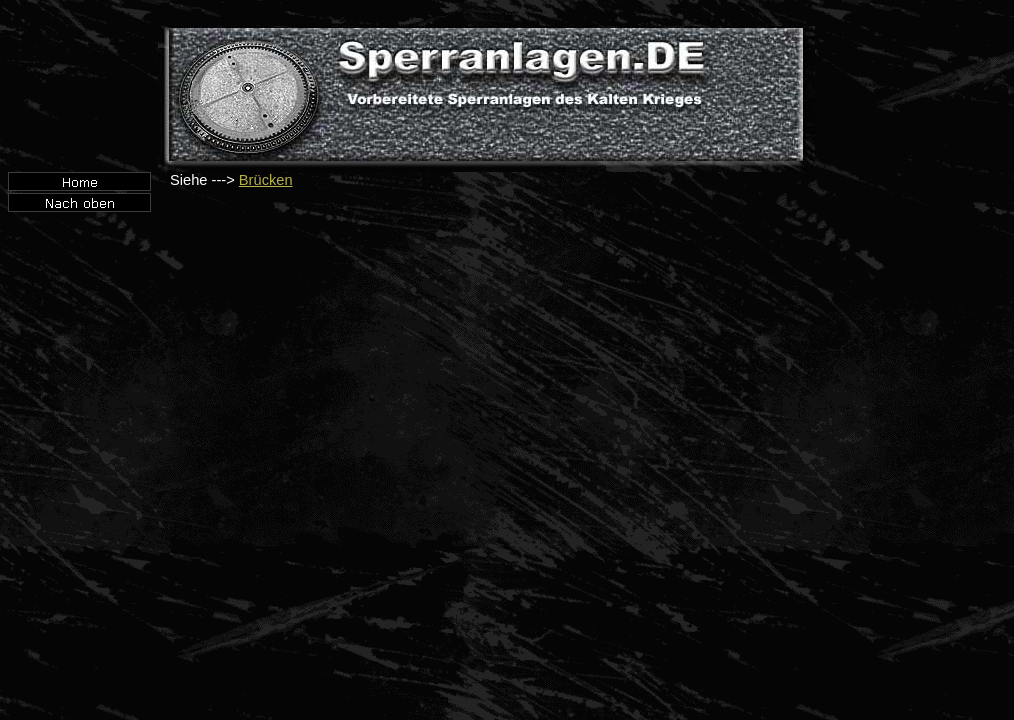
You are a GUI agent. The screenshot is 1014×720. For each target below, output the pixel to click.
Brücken (266, 180)
